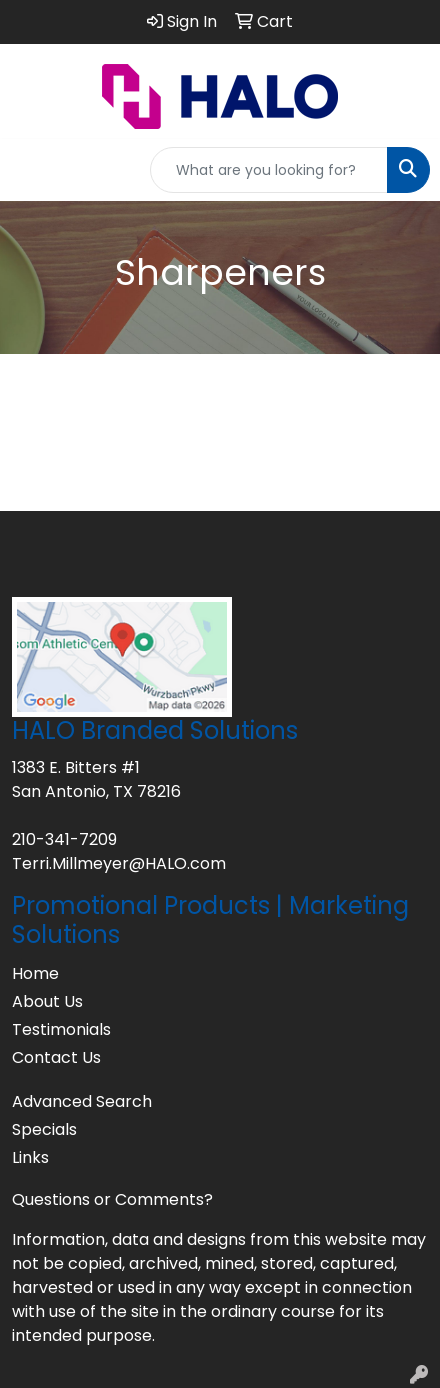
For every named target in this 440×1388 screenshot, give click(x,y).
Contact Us (56, 1057)
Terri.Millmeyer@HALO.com (119, 863)
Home (35, 973)
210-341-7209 (64, 839)
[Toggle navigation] (31, 170)
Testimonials (61, 1029)
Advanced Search (82, 1101)
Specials (44, 1129)
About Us (47, 1001)
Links (30, 1157)
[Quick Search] (269, 170)
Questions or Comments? (112, 1199)
